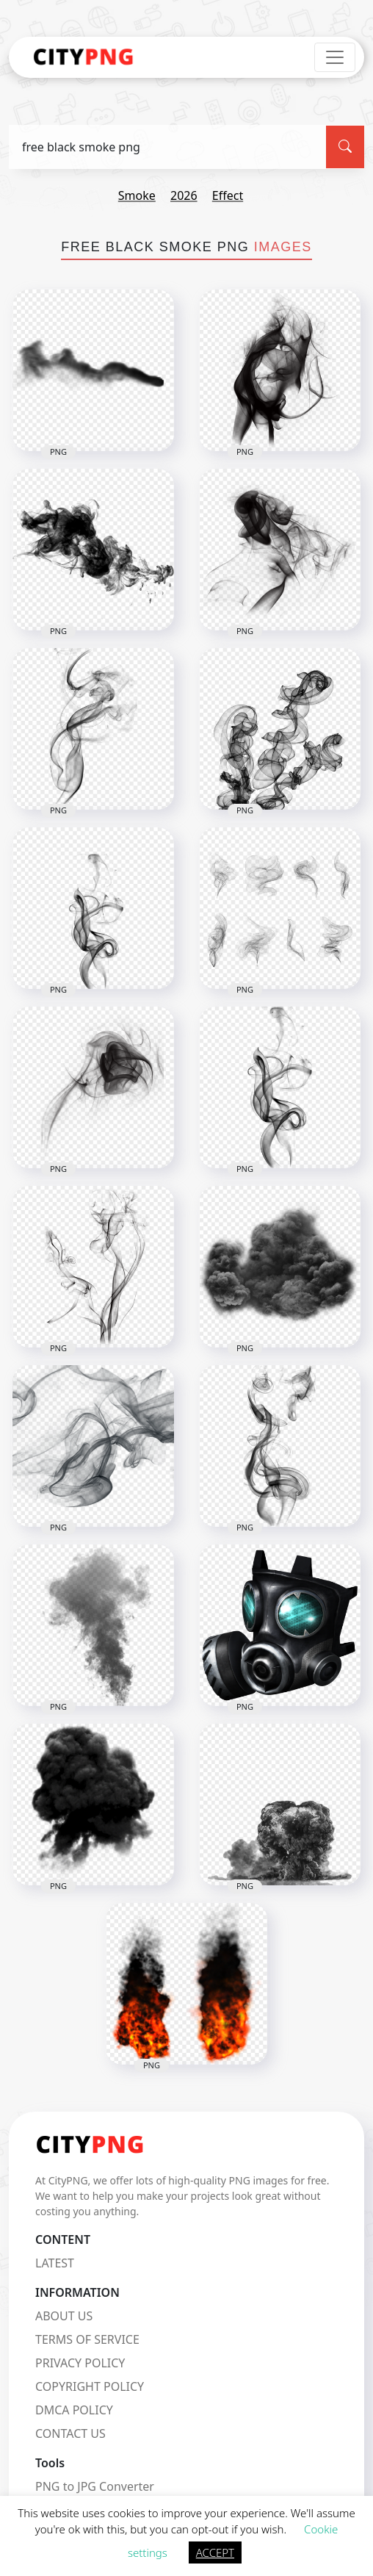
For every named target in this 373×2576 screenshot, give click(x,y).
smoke (137, 195)
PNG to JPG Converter (94, 2486)
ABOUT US (64, 2316)
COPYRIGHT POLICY (89, 2386)
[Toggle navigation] (334, 57)
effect (227, 195)
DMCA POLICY (74, 2410)
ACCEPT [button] (215, 2552)
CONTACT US (70, 2433)
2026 (184, 195)
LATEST (54, 2263)
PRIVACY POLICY (80, 2363)
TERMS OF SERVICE (87, 2339)
